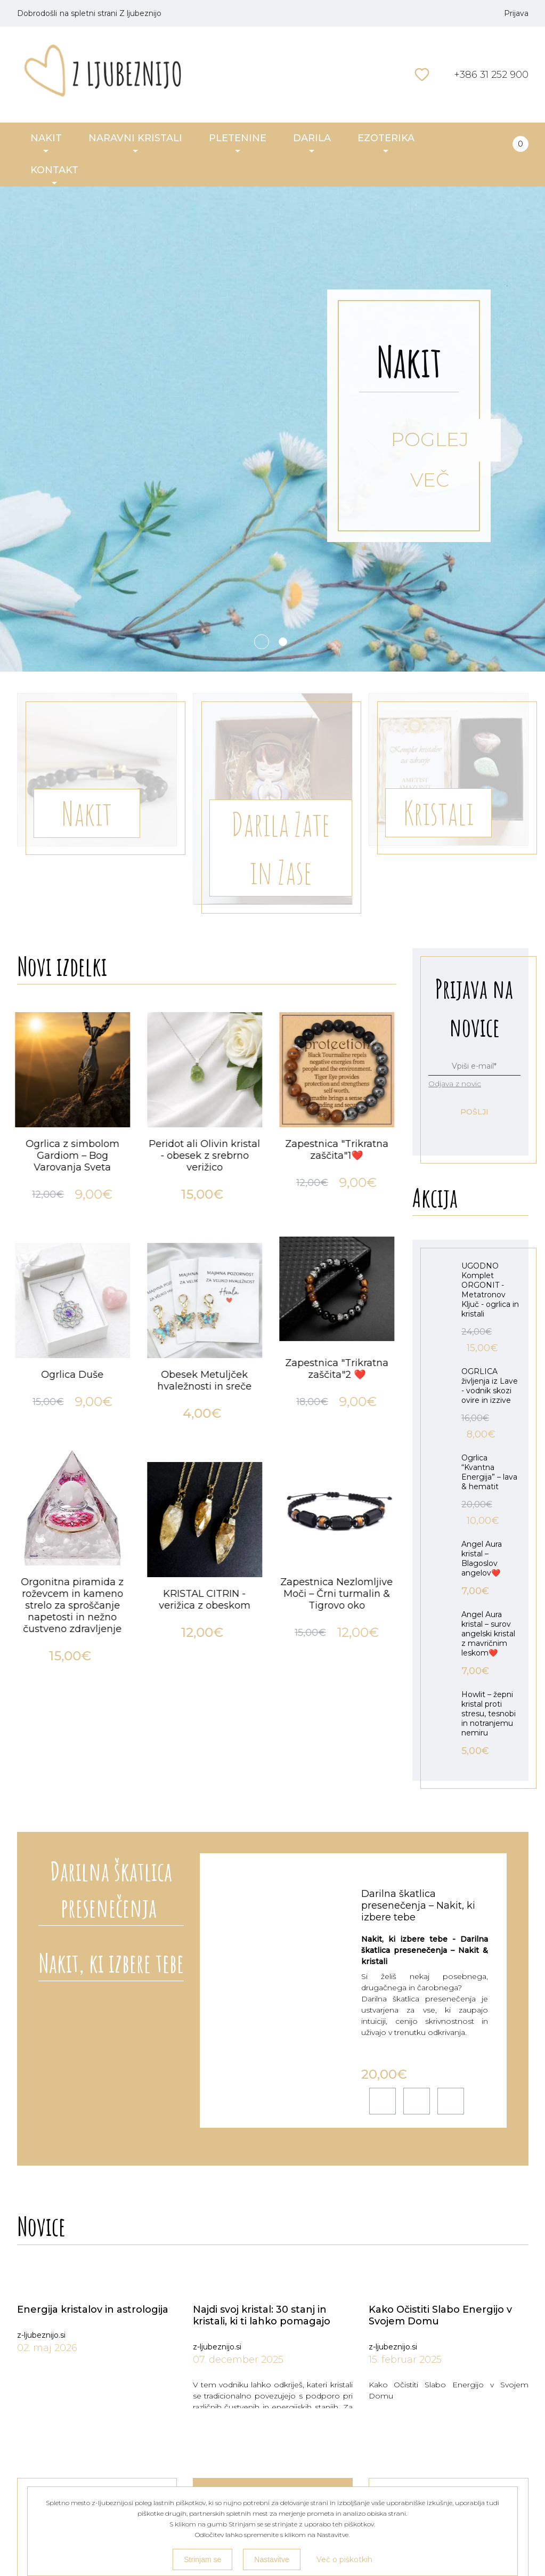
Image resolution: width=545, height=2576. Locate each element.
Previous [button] (364, 998)
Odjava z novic (454, 1083)
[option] (75, 1350)
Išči (400, 74)
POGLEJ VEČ (430, 444)
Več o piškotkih (344, 2559)
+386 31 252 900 (491, 74)
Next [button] (385, 998)
